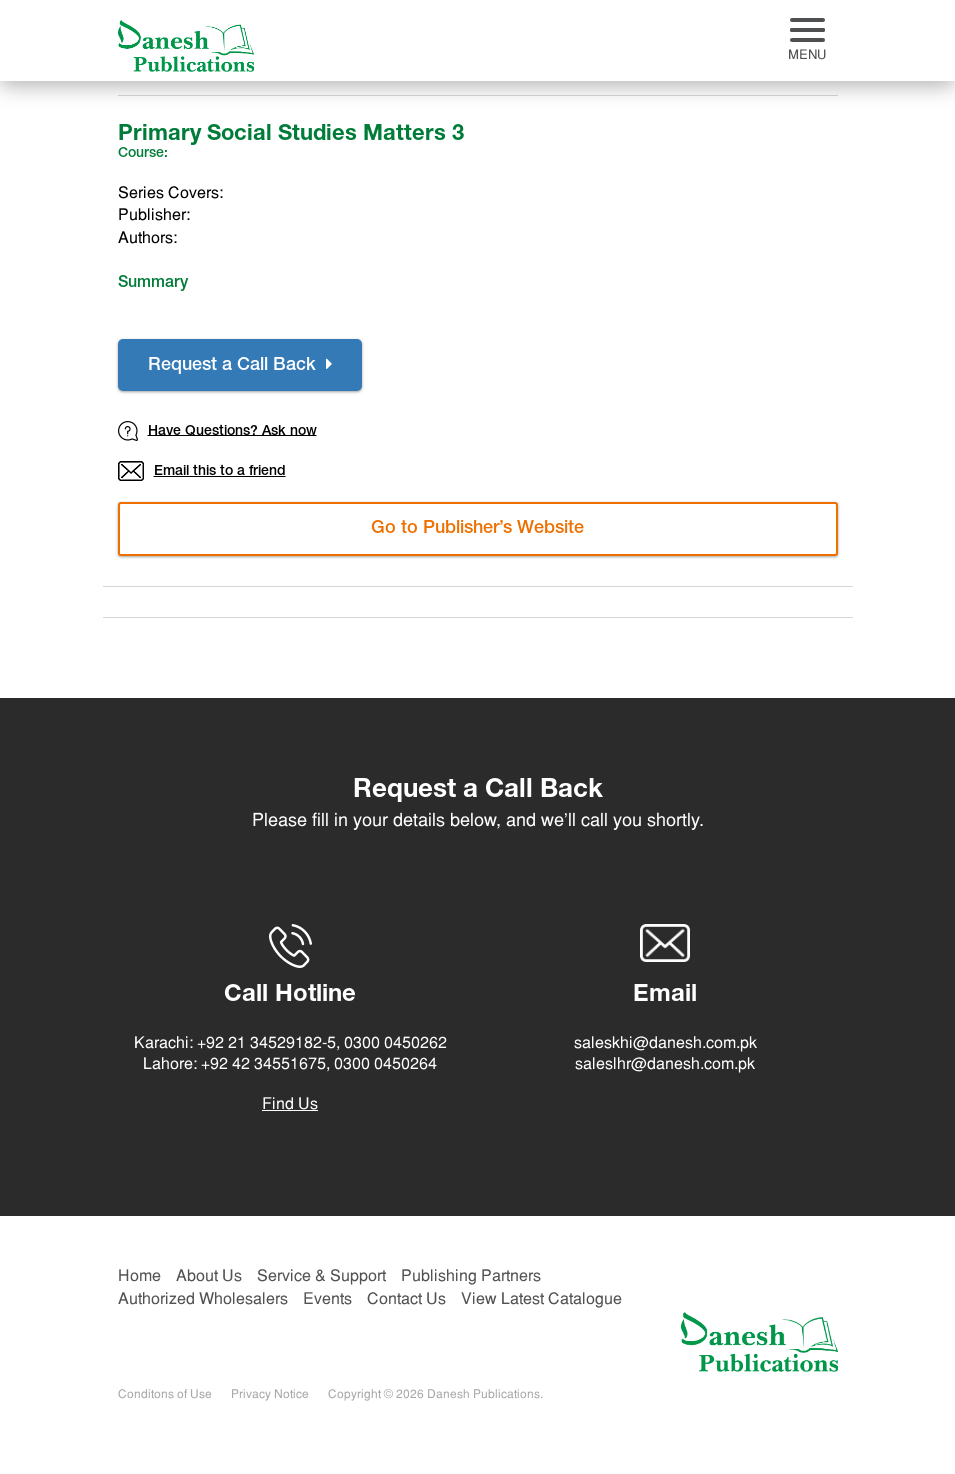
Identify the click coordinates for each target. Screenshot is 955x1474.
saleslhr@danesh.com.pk (665, 1065)
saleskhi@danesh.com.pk (665, 1044)
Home (139, 1277)
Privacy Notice (270, 1395)
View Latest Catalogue (541, 1300)
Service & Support (321, 1277)
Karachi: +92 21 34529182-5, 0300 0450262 (290, 1044)
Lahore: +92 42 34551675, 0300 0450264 (290, 1065)
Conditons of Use (165, 1395)
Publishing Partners (471, 1277)
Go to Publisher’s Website (477, 529)
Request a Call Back (240, 365)
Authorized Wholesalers (203, 1300)
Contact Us (406, 1300)
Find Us (290, 1105)
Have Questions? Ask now (217, 431)
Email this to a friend (202, 471)
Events (327, 1300)
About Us (209, 1277)
